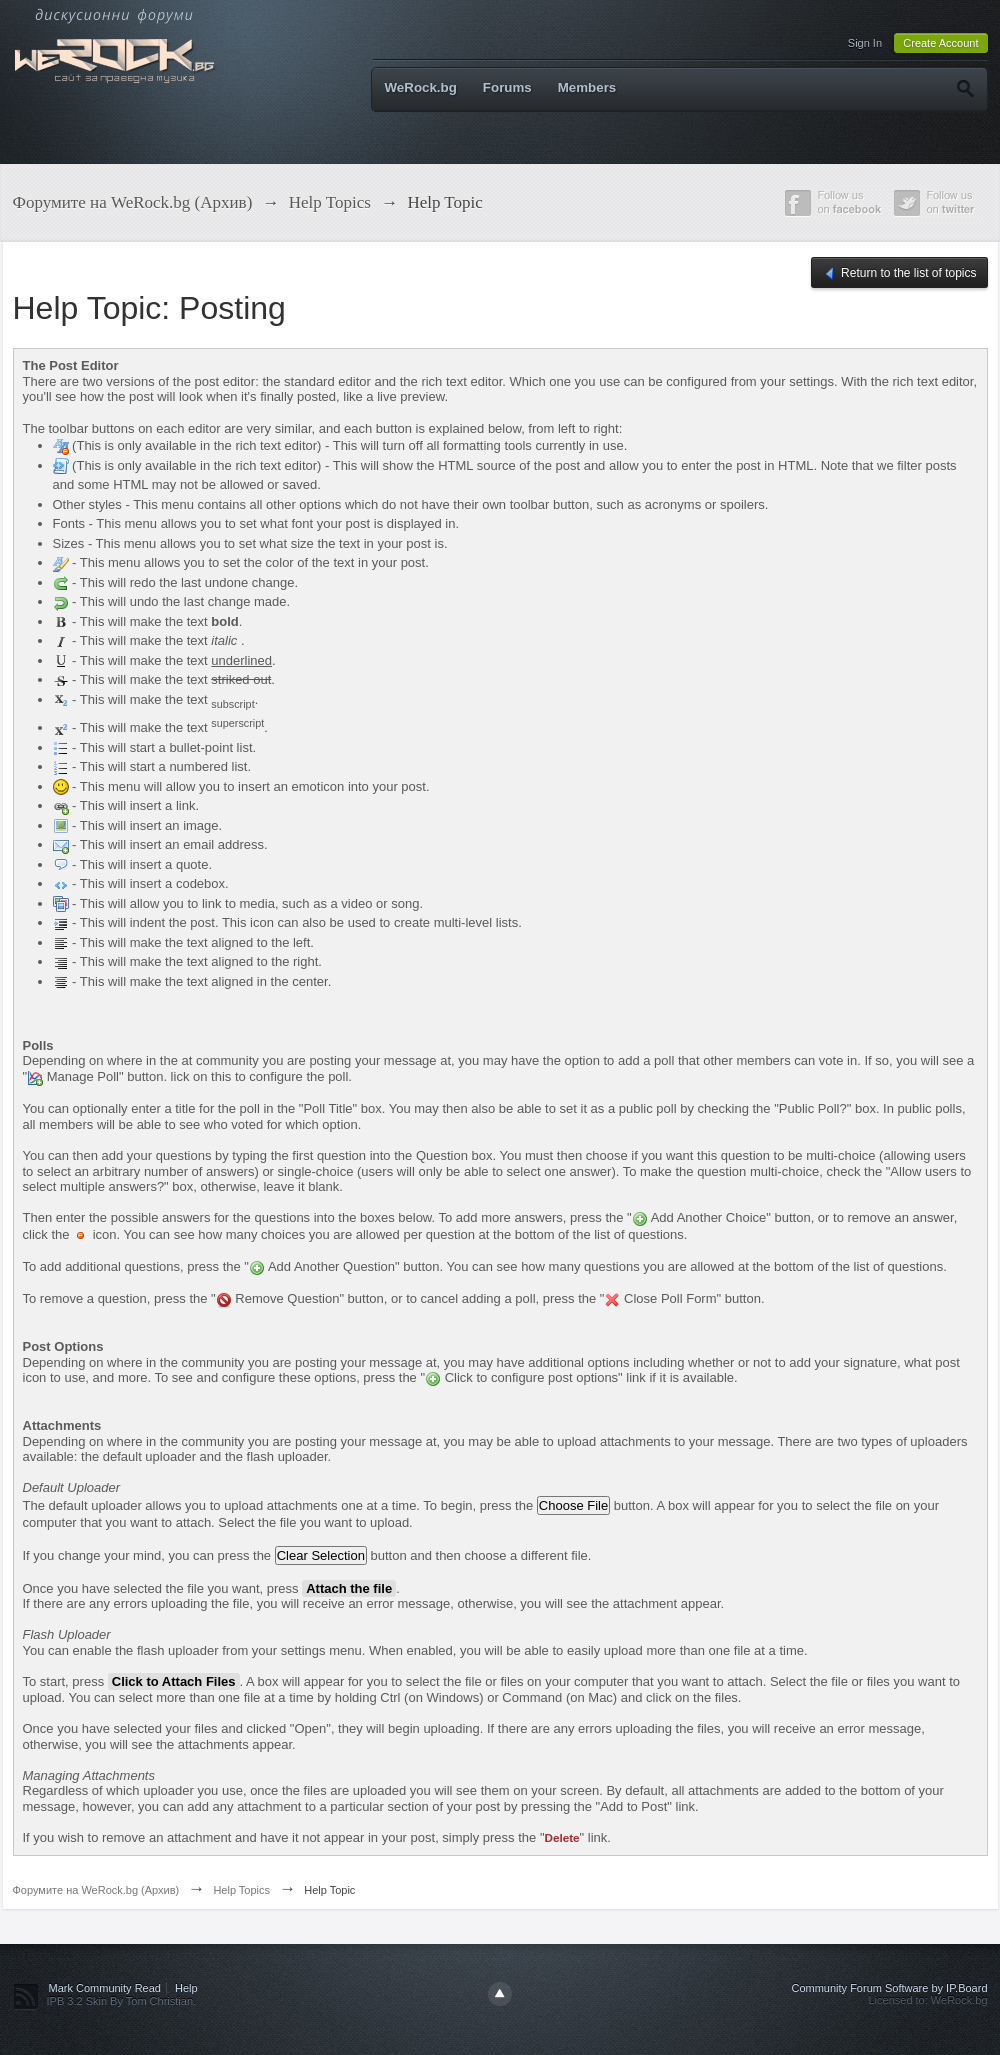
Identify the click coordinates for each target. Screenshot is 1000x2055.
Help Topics (241, 1890)
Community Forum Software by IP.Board (889, 1988)
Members (587, 87)
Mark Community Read (105, 1988)
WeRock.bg (421, 87)
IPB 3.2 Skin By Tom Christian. (122, 2001)
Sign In (865, 43)
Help (186, 1988)
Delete (562, 1837)
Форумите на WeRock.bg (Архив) (96, 1890)
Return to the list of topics (899, 274)
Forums (507, 87)
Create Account (940, 43)
